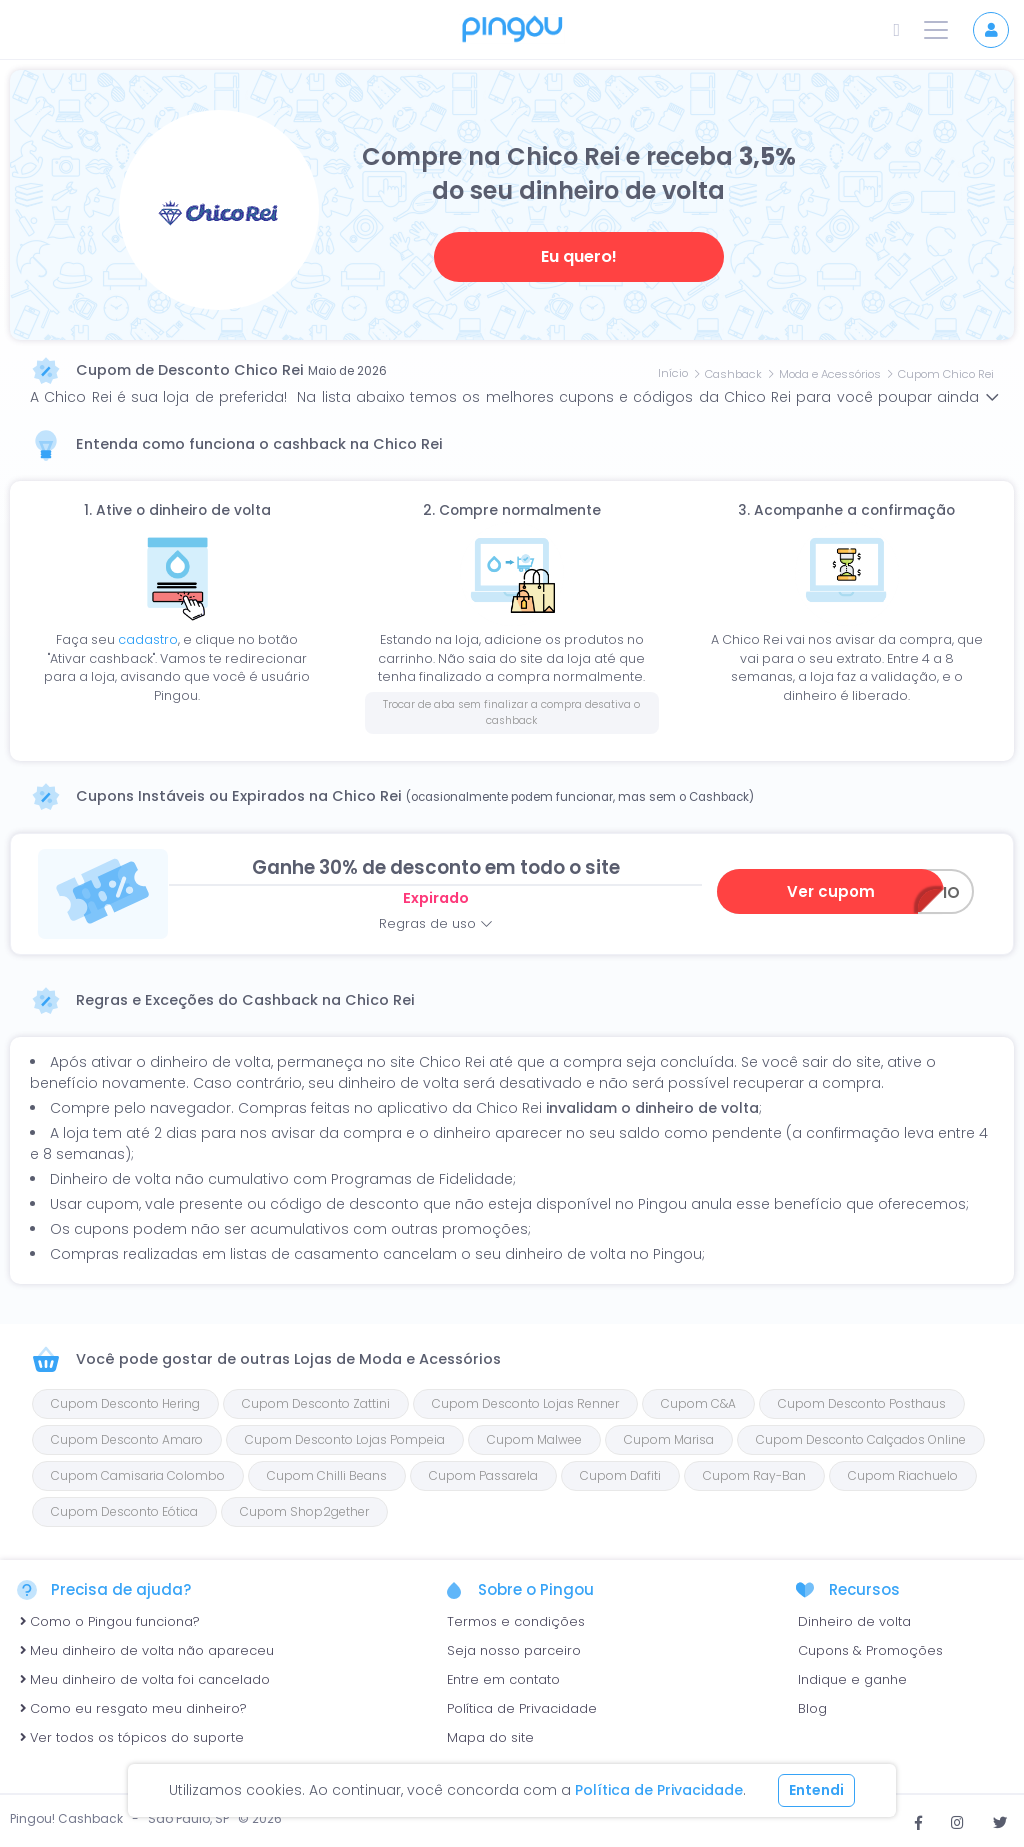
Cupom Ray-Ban (754, 1475)
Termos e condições (516, 1621)
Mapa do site (490, 1737)
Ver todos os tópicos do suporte (132, 1737)
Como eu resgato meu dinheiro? (133, 1708)
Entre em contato (503, 1679)
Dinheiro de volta (854, 1621)
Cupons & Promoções (870, 1650)
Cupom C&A (698, 1403)
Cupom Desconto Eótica (124, 1511)
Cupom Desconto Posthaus (862, 1403)
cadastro (148, 639)
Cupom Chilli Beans (327, 1475)
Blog (812, 1708)
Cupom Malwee (534, 1439)
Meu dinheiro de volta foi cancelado (145, 1679)
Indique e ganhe (852, 1679)
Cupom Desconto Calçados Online (861, 1439)
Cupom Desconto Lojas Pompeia (345, 1439)
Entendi (816, 1790)
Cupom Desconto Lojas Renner (525, 1403)
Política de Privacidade (522, 1708)
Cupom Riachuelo (903, 1475)
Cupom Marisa (669, 1439)
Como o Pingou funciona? (110, 1621)
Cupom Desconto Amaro (127, 1439)
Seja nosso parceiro (514, 1650)
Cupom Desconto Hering (125, 1403)
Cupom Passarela (483, 1475)
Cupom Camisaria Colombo (138, 1475)
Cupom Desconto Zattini (316, 1403)
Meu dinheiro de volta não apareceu (147, 1650)
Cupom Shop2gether (304, 1511)
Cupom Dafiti (620, 1475)
